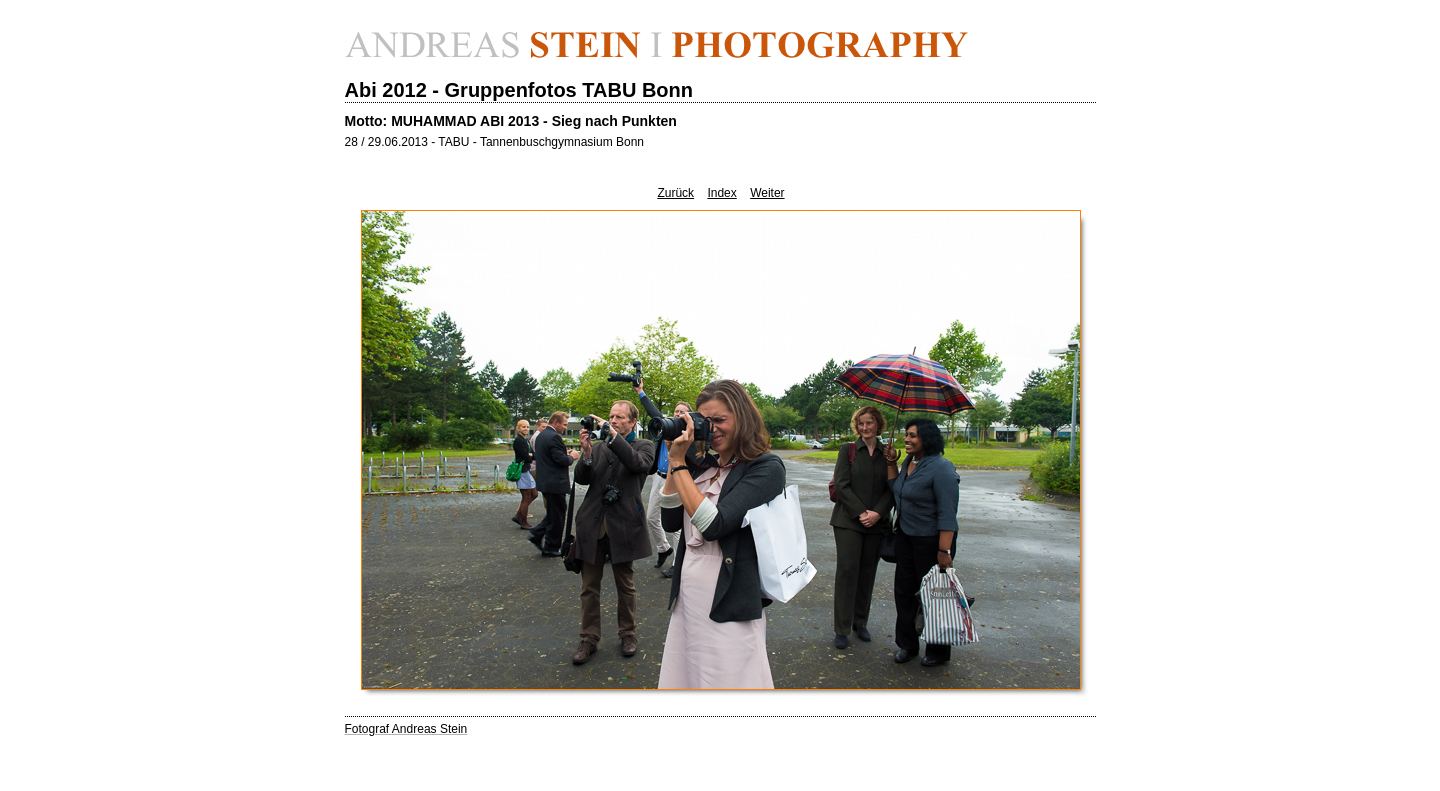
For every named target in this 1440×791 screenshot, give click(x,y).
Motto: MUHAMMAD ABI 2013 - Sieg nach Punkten (511, 121)
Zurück (675, 193)
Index (721, 193)
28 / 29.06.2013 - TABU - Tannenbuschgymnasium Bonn (495, 142)
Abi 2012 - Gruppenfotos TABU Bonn (519, 90)
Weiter (767, 193)
